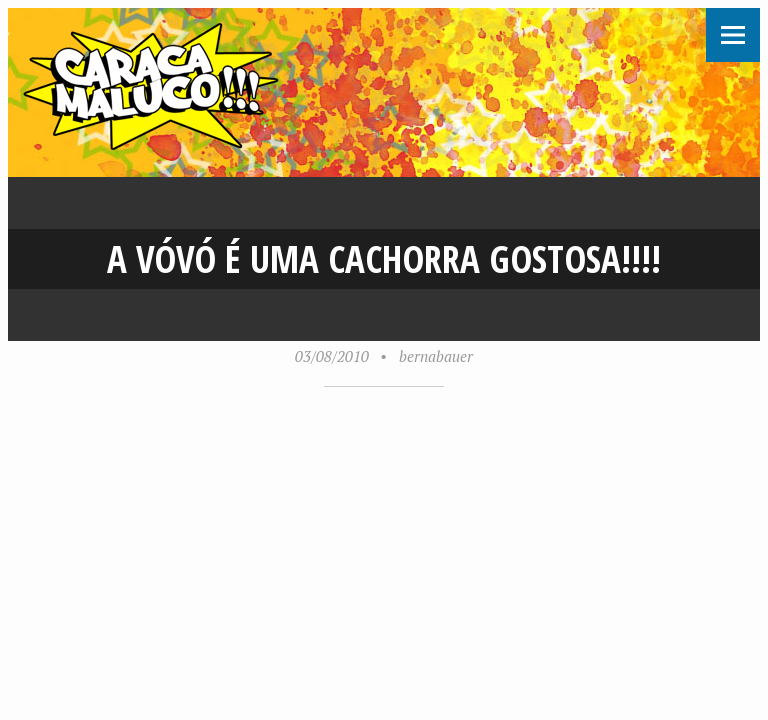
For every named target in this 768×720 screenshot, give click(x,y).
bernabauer (436, 356)
